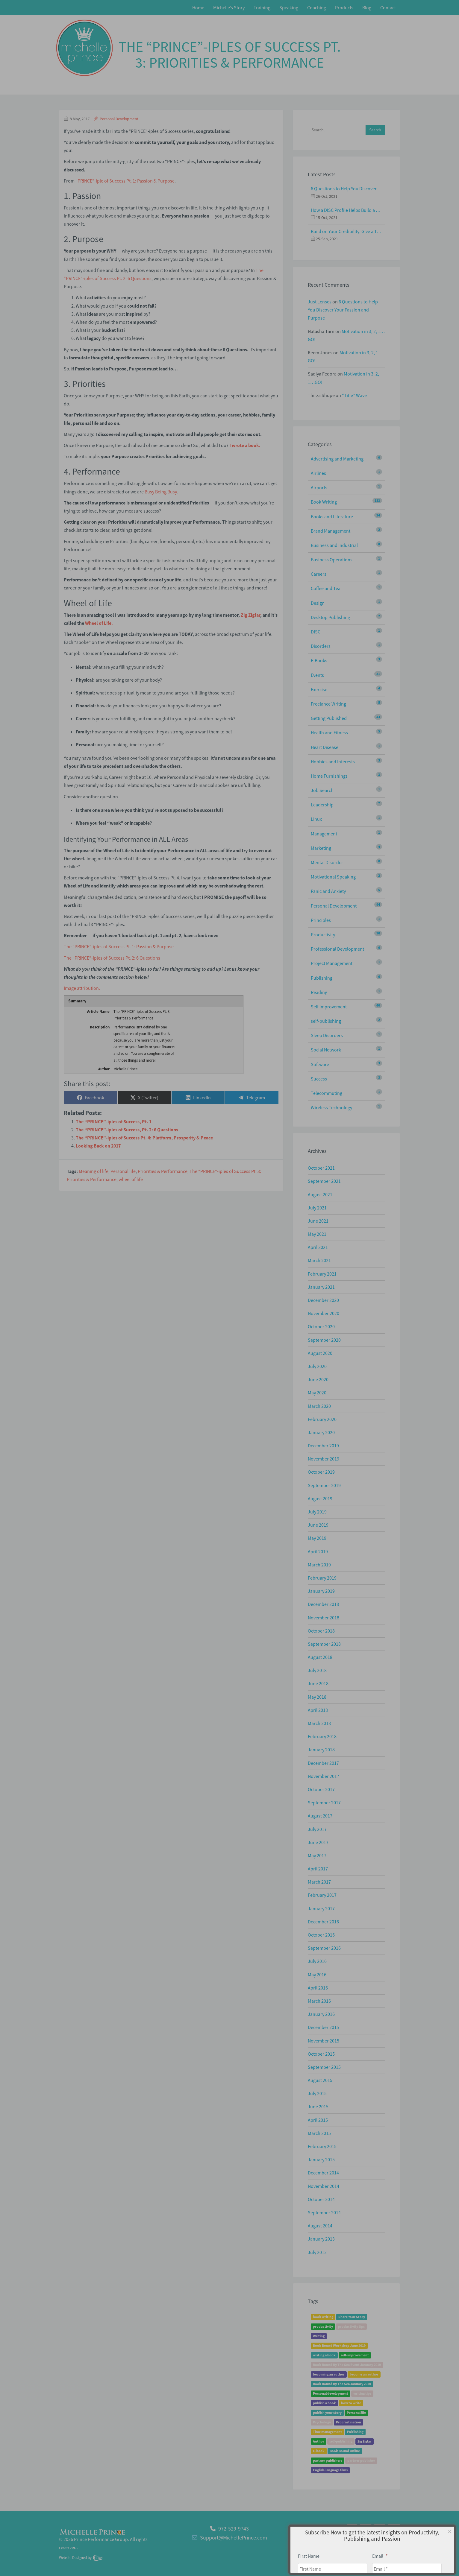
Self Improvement (329, 1007)
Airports (319, 487)
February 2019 (322, 1578)
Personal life (123, 1171)
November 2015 (323, 2041)
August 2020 (320, 1353)
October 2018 (321, 1631)
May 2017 (317, 1855)
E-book (319, 2451)
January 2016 (321, 2014)
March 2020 (319, 1406)
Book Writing (324, 502)
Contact (388, 7)
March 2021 (319, 1260)
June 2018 (318, 1683)
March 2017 (319, 1882)
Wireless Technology (331, 1107)
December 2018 (323, 1604)
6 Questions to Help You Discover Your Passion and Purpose (346, 189)
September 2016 (324, 1948)
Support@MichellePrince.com (233, 2537)
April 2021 (318, 1247)
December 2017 (323, 1763)
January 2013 (321, 2239)
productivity (323, 2326)
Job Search (322, 790)
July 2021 (317, 1208)
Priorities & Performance (162, 1171)
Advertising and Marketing (337, 459)
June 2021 (318, 1221)
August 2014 (320, 2226)
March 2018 (319, 1723)
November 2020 (323, 1313)
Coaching (316, 7)
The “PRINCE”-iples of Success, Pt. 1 (114, 1121)
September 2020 (324, 1340)
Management (324, 834)
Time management (327, 2432)
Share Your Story (351, 2317)
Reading (319, 992)
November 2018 (323, 1618)
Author (318, 2441)
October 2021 (321, 1168)
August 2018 (320, 1657)
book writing (323, 2317)
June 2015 (318, 2107)
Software (320, 1064)
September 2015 (324, 2067)
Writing (319, 2336)
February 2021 (322, 1274)
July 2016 (317, 1961)
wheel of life (131, 1179)
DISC (315, 632)
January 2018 (321, 1750)
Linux (316, 819)
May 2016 (317, 1975)
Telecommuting (326, 1093)
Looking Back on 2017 (98, 1146)
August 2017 (320, 1816)
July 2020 (317, 1366)
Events (317, 675)
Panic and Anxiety (328, 891)
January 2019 (321, 1591)
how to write (351, 2403)
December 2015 (323, 2027)
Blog (366, 7)
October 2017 (321, 1789)
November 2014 (323, 2186)
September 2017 (324, 1803)
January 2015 (321, 2159)
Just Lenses (319, 302)
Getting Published (329, 718)
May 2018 (317, 1697)
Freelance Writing (328, 704)
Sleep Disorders (327, 1035)
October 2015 (321, 2054)
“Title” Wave (354, 395)
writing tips (362, 2393)
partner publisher (361, 2460)
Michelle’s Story (229, 7)
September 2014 (324, 2212)
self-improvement (355, 2355)
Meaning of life (93, 1171)
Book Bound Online (345, 2451)
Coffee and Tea (325, 588)
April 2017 (318, 1869)
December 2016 (323, 1922)
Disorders (321, 646)
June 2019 (318, 1525)
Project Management (331, 963)
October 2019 (321, 1472)
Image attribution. (82, 988)
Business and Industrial (334, 545)
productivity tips (351, 2326)
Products (344, 7)
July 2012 (317, 2252)
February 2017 (322, 1895)
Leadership (322, 805)
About (361, 2541)
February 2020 (322, 1419)
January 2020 (321, 1432)
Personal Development (119, 118)
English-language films (330, 2470)
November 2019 (323, 1459)
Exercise (319, 689)
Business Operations (331, 560)
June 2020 (318, 1379)
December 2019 (323, 1446)
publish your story (327, 2413)
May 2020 (317, 1393)
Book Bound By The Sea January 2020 (342, 2384)
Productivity (323, 934)
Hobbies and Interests (333, 762)
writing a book (324, 2355)
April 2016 (318, 1988)
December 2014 (323, 2173)
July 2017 (317, 1829)
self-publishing (326, 1021)
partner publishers (327, 2460)
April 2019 (318, 1551)
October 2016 (321, 1935)
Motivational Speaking (333, 877)
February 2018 (322, 1736)
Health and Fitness (329, 732)
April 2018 (318, 1710)
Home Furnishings (329, 776)
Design (318, 603)
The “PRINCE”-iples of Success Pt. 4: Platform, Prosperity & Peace (144, 1138)
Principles (321, 920)
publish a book (324, 2403)
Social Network (326, 1050)
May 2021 (317, 1234)
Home (198, 7)
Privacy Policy (385, 2541)
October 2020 (321, 1326)
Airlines (318, 473)
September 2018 (324, 1644)
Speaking (288, 7)
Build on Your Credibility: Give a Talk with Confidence (346, 231)
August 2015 (320, 2080)
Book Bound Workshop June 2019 (339, 2346)
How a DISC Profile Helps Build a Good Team (346, 210)
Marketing (321, 848)
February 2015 (322, 2146)
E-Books (319, 660)
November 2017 (323, 1776)
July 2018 (317, 1670)
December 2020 (323, 1300)
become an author (364, 2374)
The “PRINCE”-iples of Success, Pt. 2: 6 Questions (127, 1130)
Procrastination (348, 2422)
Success (319, 1079)
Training (262, 7)
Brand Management (330, 531)
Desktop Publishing (330, 617)
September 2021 (324, 1181)
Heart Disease (324, 747)
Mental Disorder (327, 862)
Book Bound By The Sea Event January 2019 (347, 2365)
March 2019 (319, 1565)
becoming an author (329, 2374)
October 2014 (321, 2199)
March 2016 (319, 2001)
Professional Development (337, 949)
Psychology (322, 2422)
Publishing (321, 978)
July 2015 (317, 2093)
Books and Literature (332, 516)
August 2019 (320, 1498)
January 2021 (321, 1287)
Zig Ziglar (364, 2441)
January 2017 (321, 1908)
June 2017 (318, 1842)
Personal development (330, 2393)
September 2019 (324, 1485)
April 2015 (318, 2120)
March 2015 (319, 2133)
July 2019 (317, 1512)
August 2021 (320, 1194)
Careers (318, 574)
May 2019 (317, 1538)
